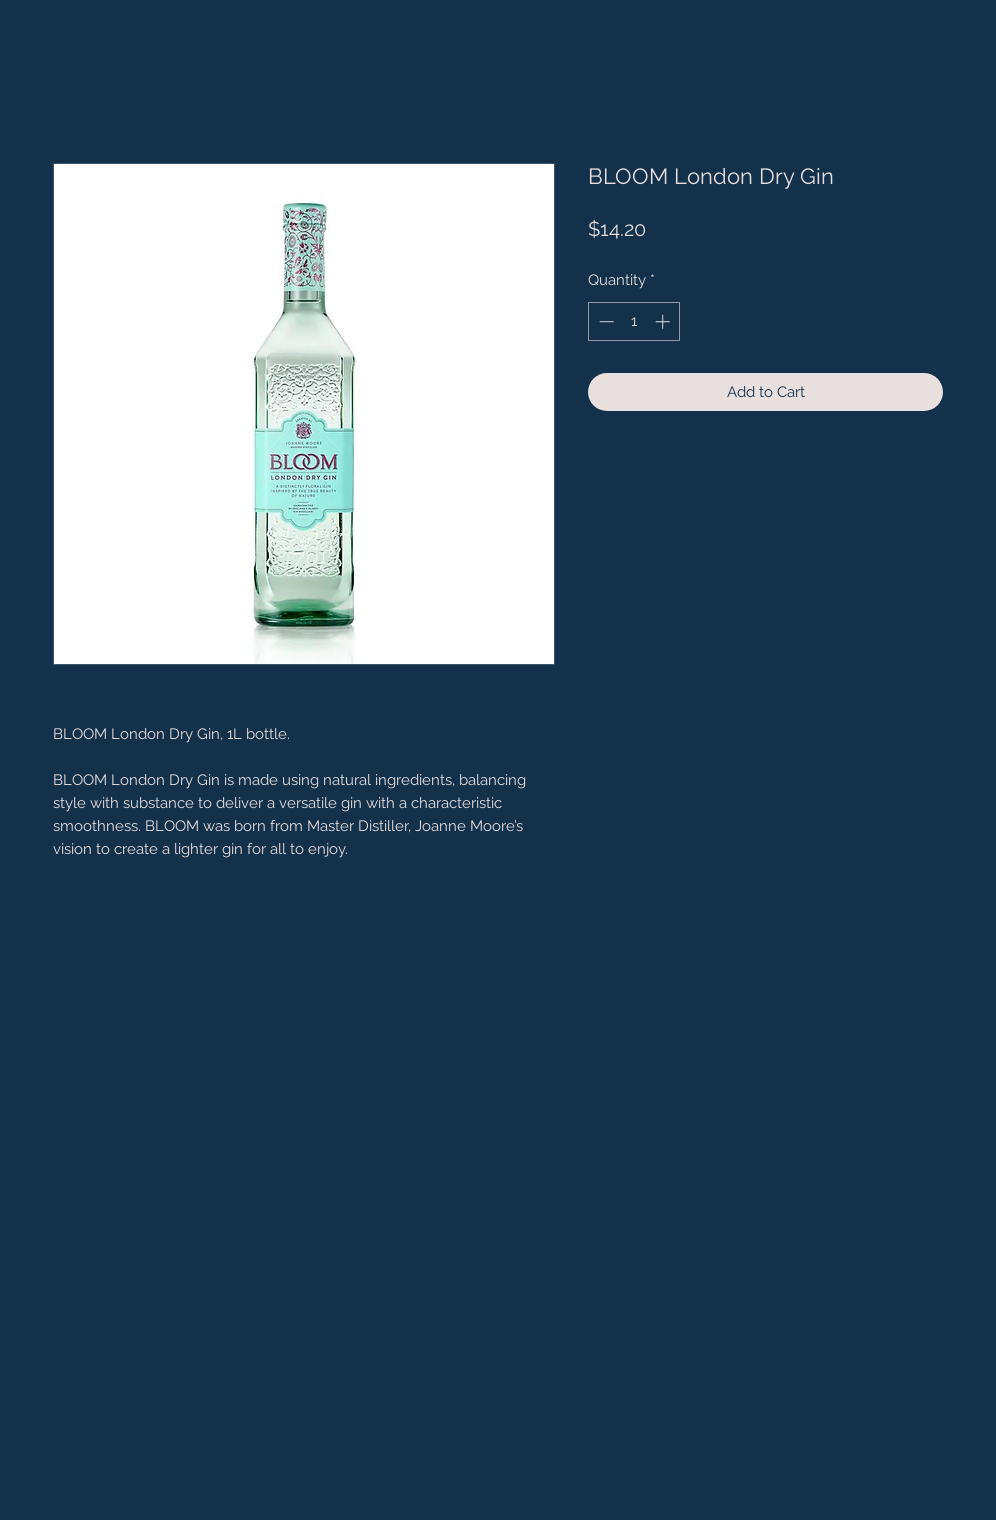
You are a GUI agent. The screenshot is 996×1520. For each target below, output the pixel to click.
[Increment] (664, 321)
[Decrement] (604, 321)
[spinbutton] (634, 321)
